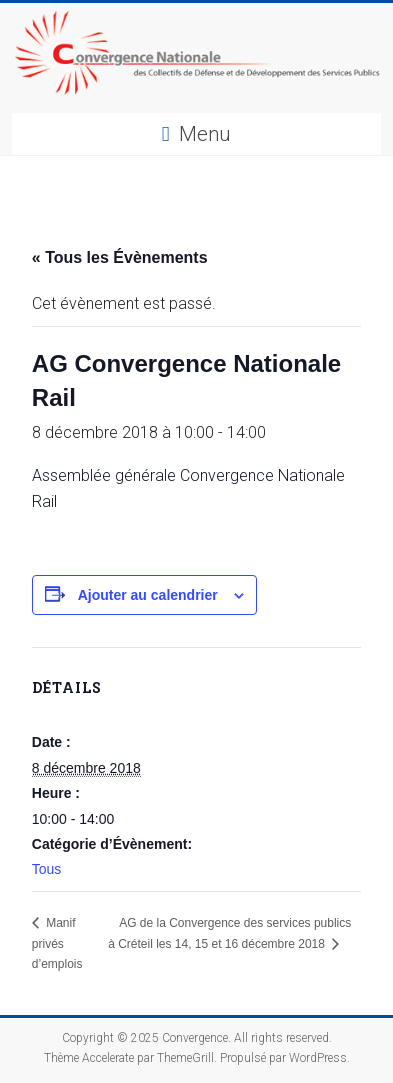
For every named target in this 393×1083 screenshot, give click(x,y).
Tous (47, 869)
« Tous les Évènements (120, 257)
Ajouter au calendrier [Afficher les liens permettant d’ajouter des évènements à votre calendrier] (148, 595)
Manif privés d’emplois (57, 943)
